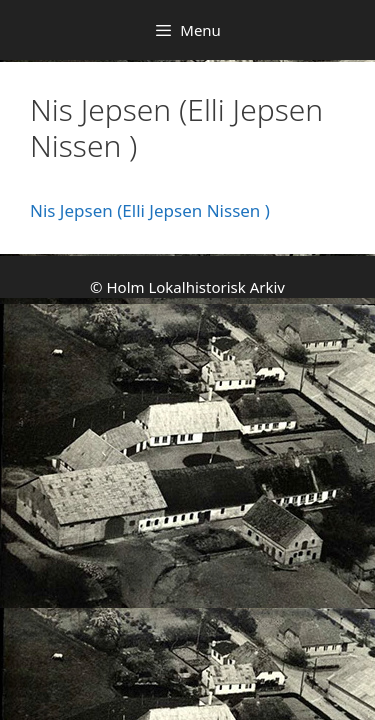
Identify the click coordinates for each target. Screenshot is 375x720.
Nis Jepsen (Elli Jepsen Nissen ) (150, 210)
